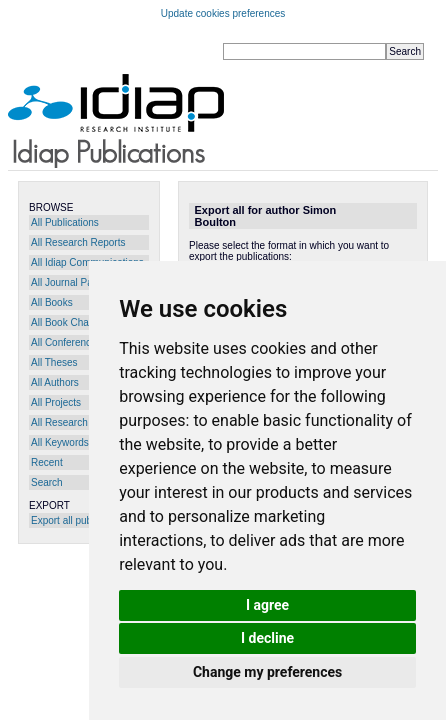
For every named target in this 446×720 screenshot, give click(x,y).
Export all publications (79, 520)
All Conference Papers (81, 342)
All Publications (65, 222)
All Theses (54, 362)
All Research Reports (78, 242)
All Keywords (60, 442)
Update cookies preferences (223, 13)
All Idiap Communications (87, 262)
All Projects (56, 402)
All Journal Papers (71, 282)
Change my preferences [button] (267, 672)
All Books (52, 302)
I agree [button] (267, 605)
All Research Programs (82, 422)
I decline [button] (267, 638)
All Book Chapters (71, 322)
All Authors (55, 382)
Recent (47, 462)
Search (47, 482)
